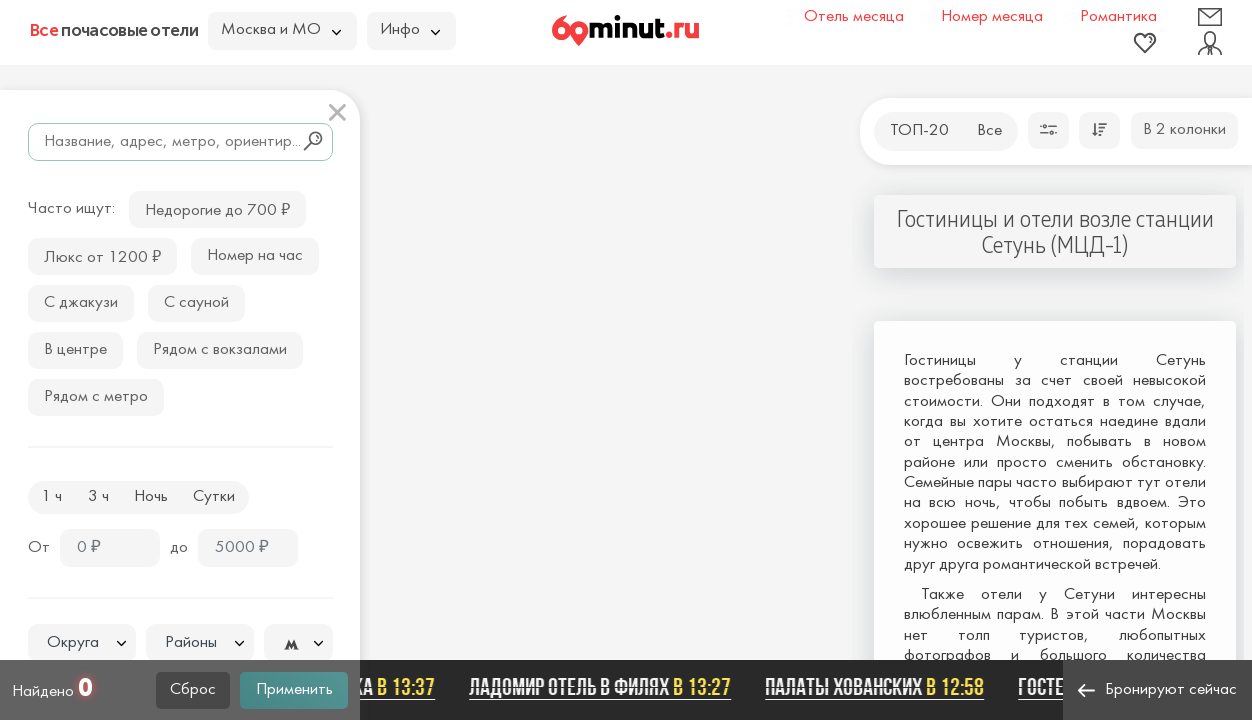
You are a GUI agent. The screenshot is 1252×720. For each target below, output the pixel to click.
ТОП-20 (919, 131)
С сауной (196, 303)
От (39, 548)
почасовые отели (114, 30)
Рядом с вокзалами (220, 350)
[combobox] (82, 643)
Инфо (410, 30)
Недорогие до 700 (217, 208)
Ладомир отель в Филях (604, 687)
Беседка (373, 687)
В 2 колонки (1184, 130)
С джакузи (81, 303)
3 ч (98, 497)
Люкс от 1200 (102, 255)
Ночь (151, 497)
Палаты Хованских (878, 687)
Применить (294, 690)
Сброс (193, 690)
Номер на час (255, 256)
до (179, 548)
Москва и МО (281, 30)
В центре (75, 350)
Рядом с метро (96, 397)
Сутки (214, 497)
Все (989, 131)
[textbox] (82, 643)
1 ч (51, 497)
